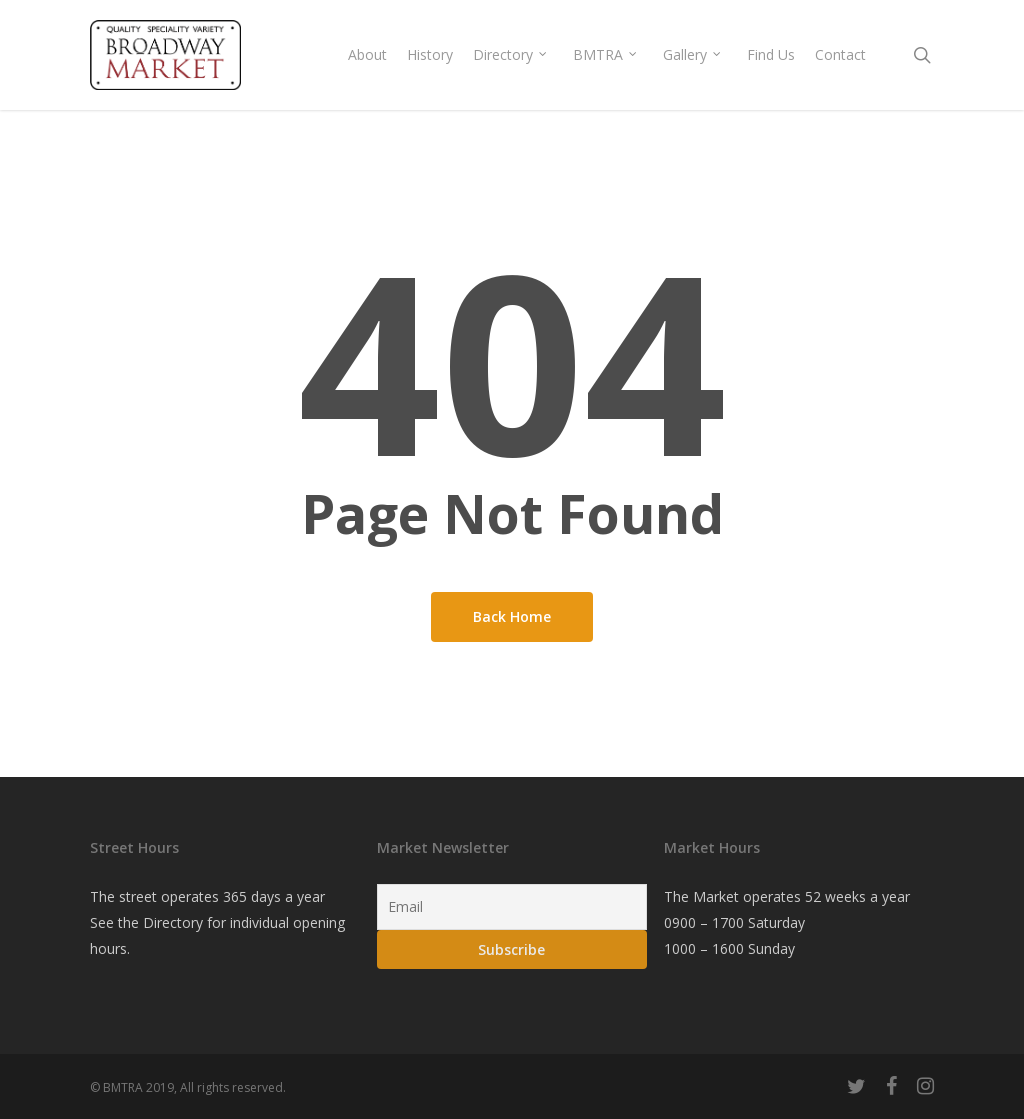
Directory (173, 922)
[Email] (512, 907)
